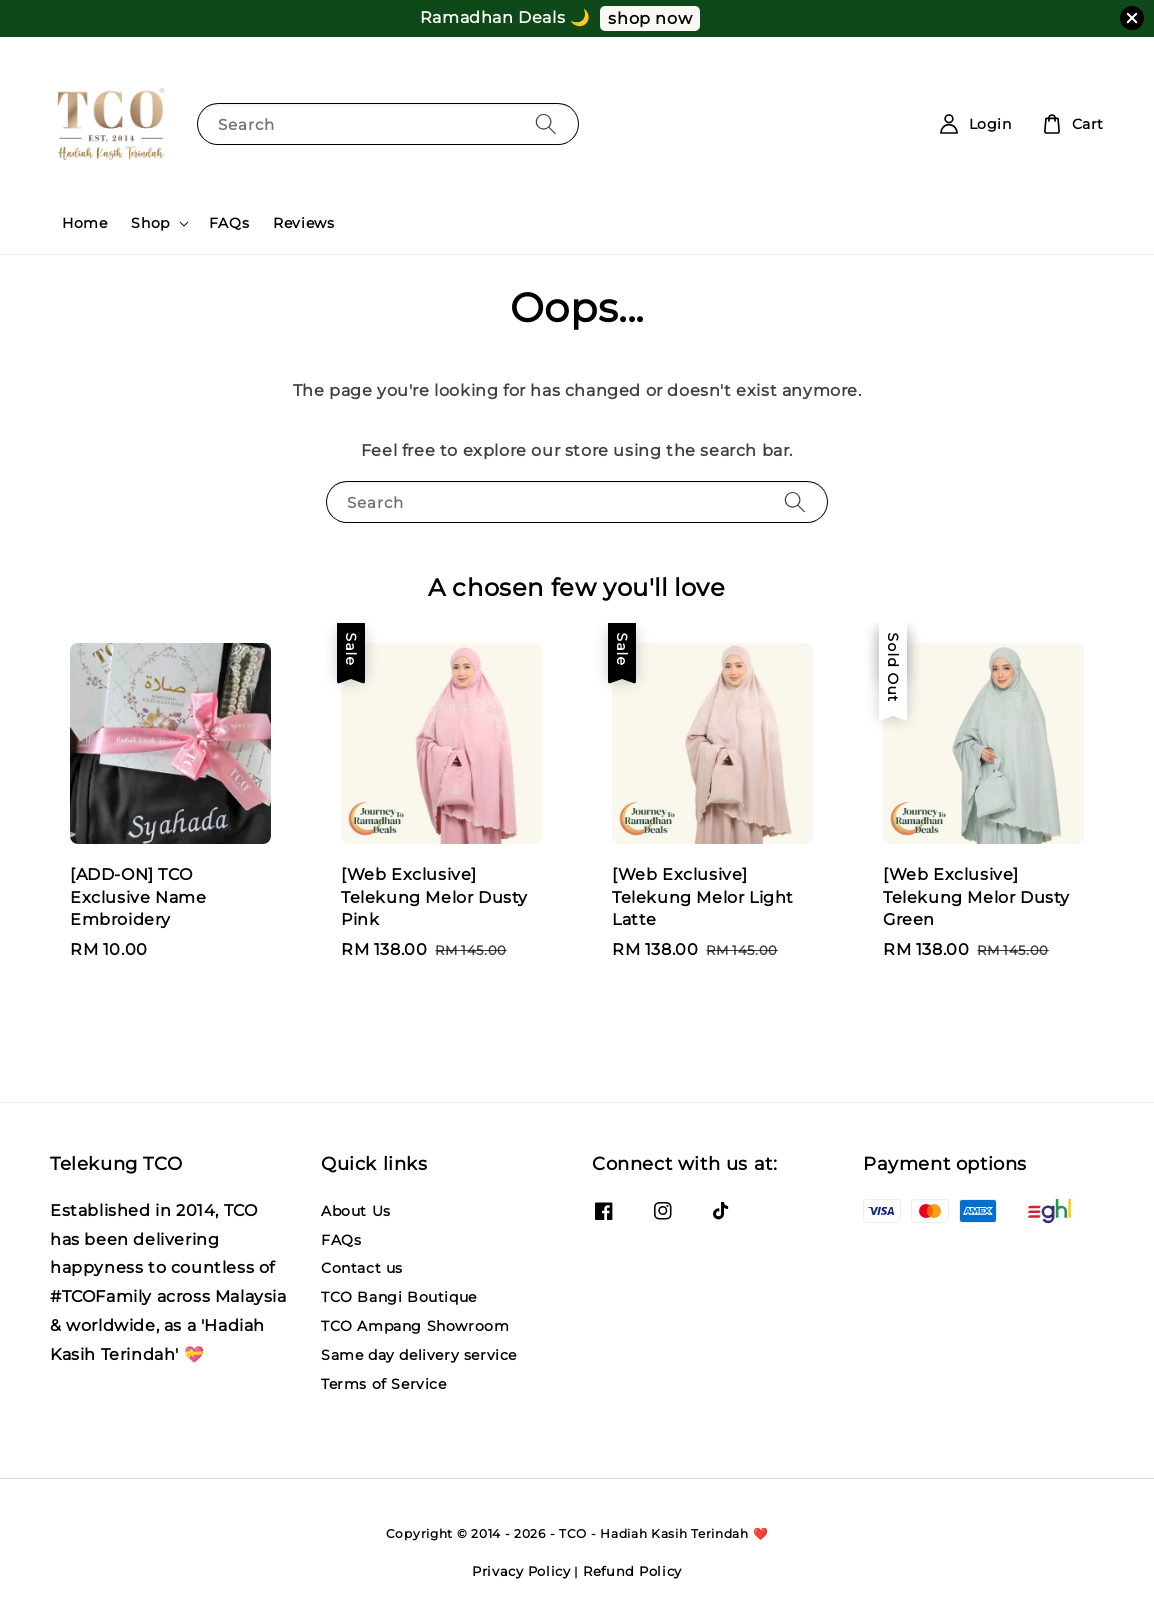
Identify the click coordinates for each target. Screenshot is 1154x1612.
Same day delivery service (419, 1355)
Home (84, 223)
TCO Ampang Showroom (415, 1326)
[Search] (546, 123)
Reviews (303, 223)
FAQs (229, 223)
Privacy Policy (521, 1571)
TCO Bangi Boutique (399, 1297)
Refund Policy (632, 1571)
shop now (650, 18)
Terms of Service (384, 1384)
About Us (356, 1211)
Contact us (362, 1268)
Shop (150, 223)
